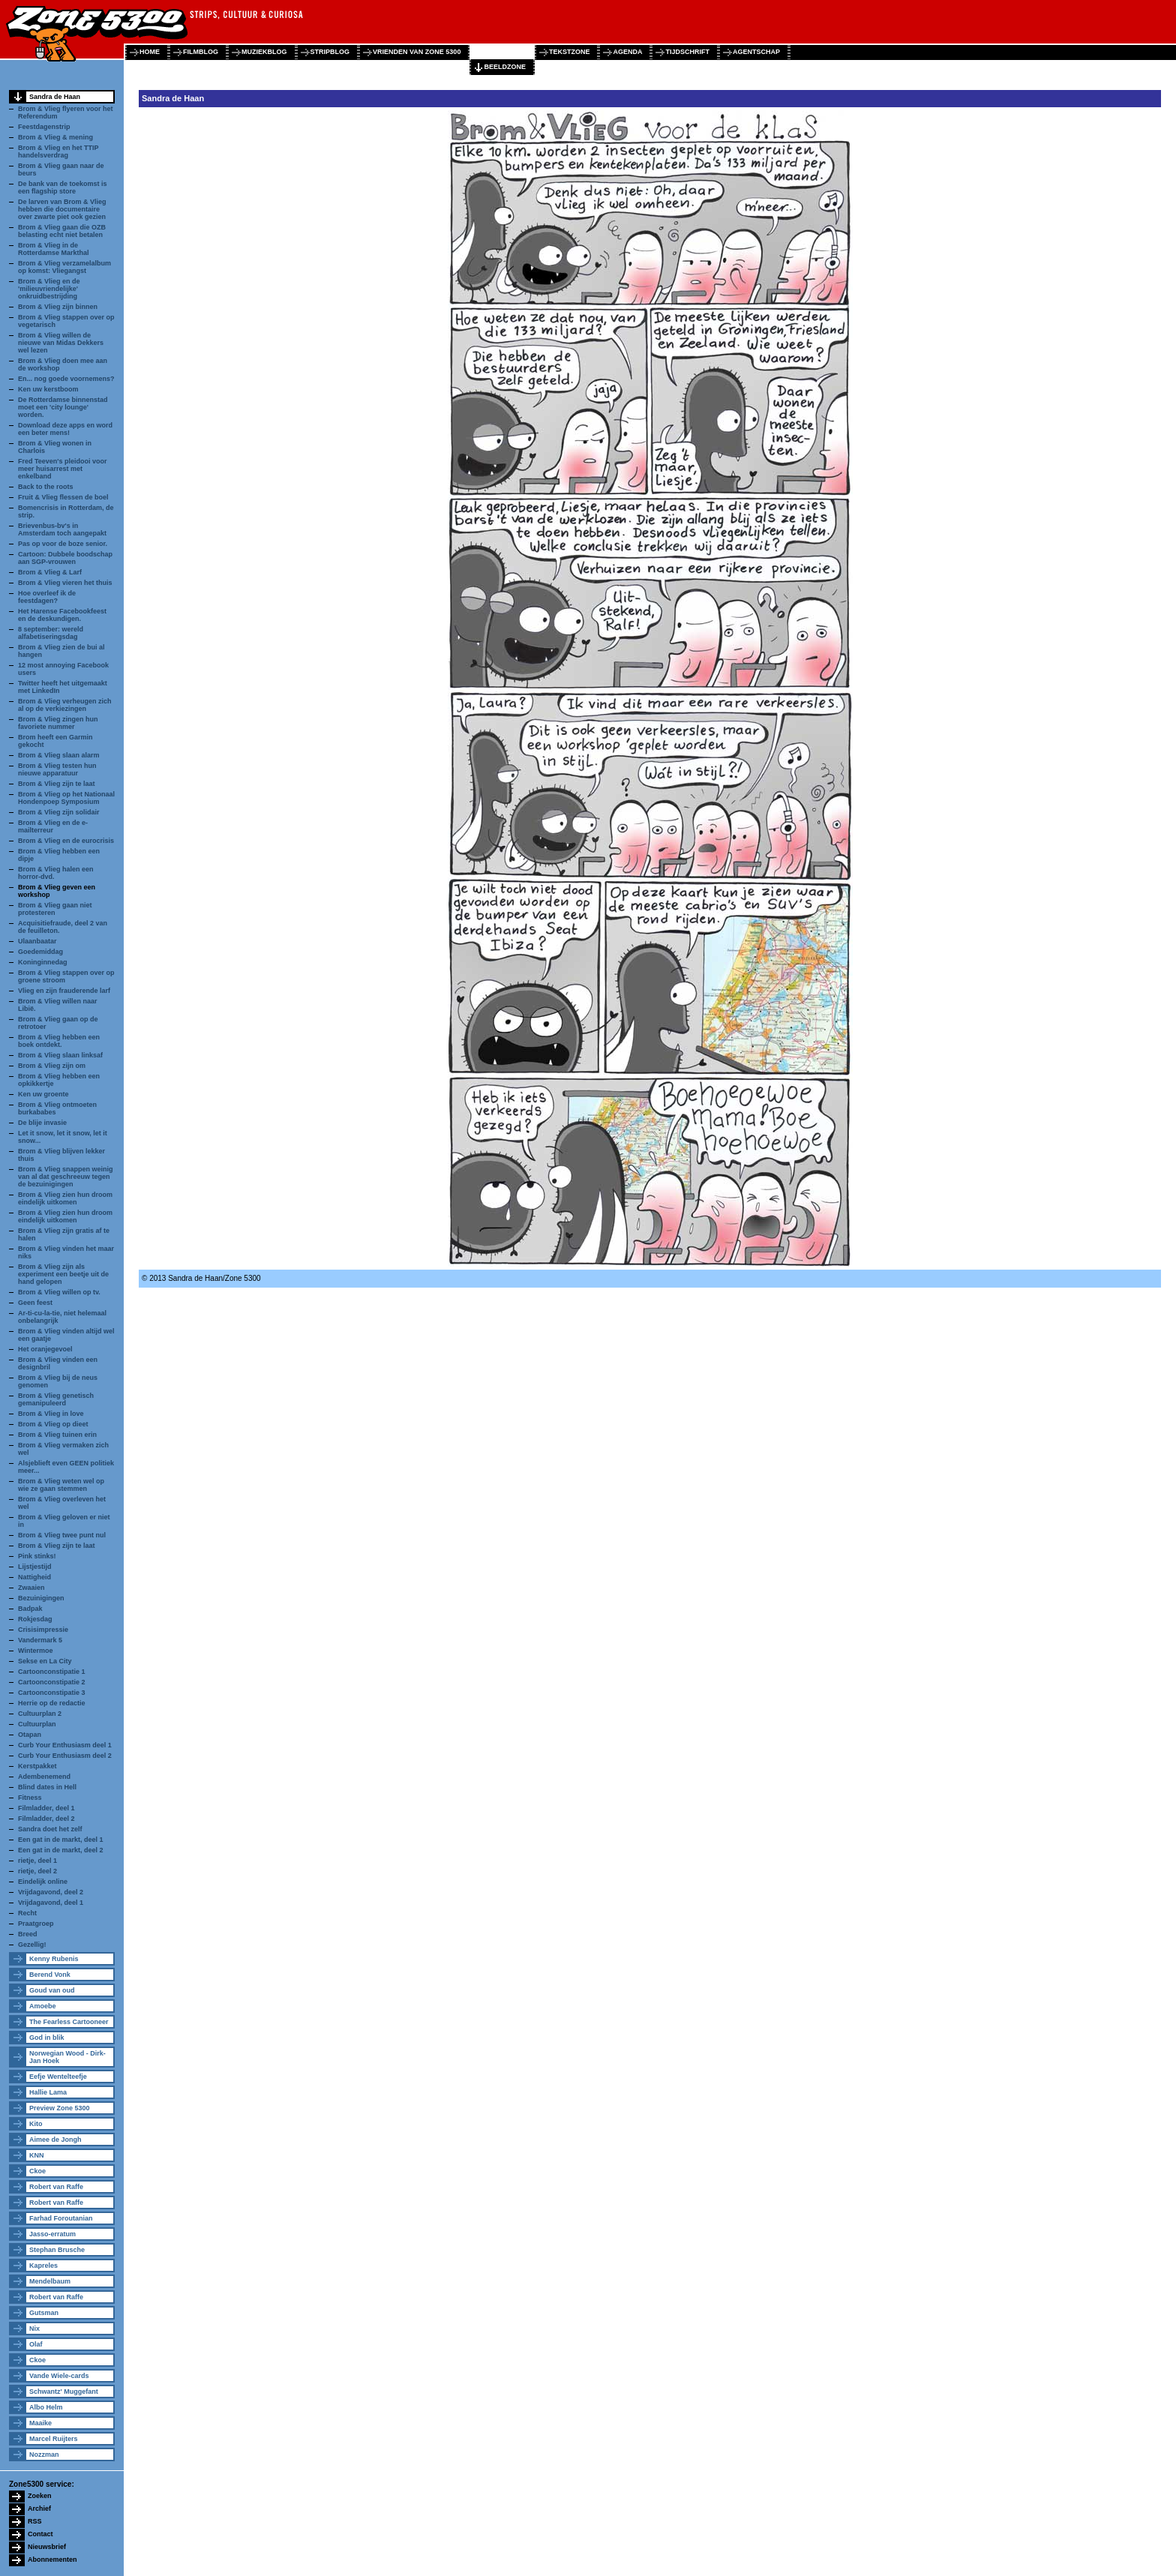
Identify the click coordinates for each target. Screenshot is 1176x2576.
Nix (34, 2328)
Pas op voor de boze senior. (62, 543)
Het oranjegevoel (45, 1349)
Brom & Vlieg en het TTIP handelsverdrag (58, 151)
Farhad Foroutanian (61, 2218)
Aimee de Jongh (55, 2139)
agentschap (756, 51)
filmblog (200, 51)
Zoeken (40, 2496)
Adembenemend (44, 1776)
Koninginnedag (43, 962)
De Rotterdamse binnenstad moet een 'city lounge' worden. (63, 407)
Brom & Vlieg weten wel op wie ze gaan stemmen (61, 1484)
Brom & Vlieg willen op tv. (59, 1292)
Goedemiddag (40, 951)
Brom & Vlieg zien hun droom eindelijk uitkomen (65, 1198)
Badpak (30, 1608)
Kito (36, 2124)
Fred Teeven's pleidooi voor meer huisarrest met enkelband (62, 468)
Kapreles (43, 2265)
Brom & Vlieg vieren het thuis (65, 582)
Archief (39, 2508)
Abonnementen (52, 2559)
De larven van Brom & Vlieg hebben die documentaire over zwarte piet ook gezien (62, 209)
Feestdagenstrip (44, 126)
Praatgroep (36, 1923)
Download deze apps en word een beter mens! (65, 428)
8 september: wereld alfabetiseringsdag (50, 632)
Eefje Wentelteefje (58, 2076)
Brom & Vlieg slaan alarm (59, 755)
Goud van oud (52, 1990)
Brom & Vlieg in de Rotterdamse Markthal (53, 248)
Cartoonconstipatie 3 (52, 1692)
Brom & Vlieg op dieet (53, 1424)
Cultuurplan (37, 1724)
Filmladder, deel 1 (46, 1808)
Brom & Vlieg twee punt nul (62, 1535)
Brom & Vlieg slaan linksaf (60, 1055)
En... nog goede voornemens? (66, 378)
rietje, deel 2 (37, 1871)
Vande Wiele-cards (58, 2376)
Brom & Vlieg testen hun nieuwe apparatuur (57, 769)
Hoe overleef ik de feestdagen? (47, 596)
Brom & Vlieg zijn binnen (58, 306)
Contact (40, 2534)
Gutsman (43, 2313)
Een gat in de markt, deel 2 (61, 1850)
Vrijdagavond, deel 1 (50, 1902)
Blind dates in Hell (47, 1787)
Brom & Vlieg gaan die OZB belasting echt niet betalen (62, 230)
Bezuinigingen (41, 1598)
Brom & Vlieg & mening (55, 137)
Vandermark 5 (40, 1640)
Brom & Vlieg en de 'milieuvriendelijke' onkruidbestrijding (49, 288)
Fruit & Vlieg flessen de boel (63, 497)
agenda (627, 51)
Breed (28, 1934)
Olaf (36, 2344)
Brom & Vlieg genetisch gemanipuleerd (56, 1399)
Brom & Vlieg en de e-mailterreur (53, 826)
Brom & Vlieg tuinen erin (57, 1434)
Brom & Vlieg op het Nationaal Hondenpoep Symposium (66, 797)
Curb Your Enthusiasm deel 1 (65, 1745)
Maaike (40, 2423)
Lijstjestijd (35, 1566)
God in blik (46, 2037)
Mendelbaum (49, 2281)
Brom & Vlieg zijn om (52, 1065)
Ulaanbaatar (37, 941)
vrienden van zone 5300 (416, 51)
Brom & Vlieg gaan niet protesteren (55, 908)
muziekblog (264, 51)
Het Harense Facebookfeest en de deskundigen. (62, 614)
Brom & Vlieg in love (51, 1413)
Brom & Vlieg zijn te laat (56, 783)
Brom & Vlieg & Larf (50, 572)
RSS (35, 2521)
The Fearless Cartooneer (69, 2022)
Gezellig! (32, 1944)
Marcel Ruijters (53, 2439)
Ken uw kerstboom (48, 389)
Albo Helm (46, 2407)
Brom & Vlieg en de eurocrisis (66, 840)
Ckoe (37, 2171)
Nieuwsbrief (47, 2547)
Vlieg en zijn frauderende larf (64, 990)
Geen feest (35, 1302)
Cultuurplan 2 (40, 1713)
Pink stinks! (37, 1556)
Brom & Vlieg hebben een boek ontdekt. (59, 1040)
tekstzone (569, 51)
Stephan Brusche (57, 2250)
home (150, 51)
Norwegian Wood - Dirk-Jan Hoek (67, 2057)
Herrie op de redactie (52, 1703)
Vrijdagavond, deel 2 (50, 1892)
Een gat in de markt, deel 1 (61, 1839)
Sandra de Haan (54, 96)
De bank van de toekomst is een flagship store (62, 187)
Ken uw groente (43, 1094)
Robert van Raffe (56, 2187)
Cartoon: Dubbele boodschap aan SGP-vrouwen (65, 557)
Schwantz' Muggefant (63, 2391)
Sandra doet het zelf (50, 1829)
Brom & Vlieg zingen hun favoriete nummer (58, 722)
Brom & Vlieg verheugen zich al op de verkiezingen (65, 704)
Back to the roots (46, 486)
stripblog (330, 51)
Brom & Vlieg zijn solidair (59, 812)
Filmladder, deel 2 (46, 1818)
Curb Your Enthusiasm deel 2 (65, 1755)
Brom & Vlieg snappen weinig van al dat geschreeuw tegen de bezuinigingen (65, 1176)
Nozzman (44, 2454)
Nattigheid (34, 1577)
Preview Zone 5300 (59, 2108)
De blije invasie (42, 1122)
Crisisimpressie (43, 1629)
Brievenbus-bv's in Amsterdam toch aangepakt (62, 529)
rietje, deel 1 (37, 1860)
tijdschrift (687, 51)
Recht (27, 1913)
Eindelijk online (43, 1881)
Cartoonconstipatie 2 (52, 1682)
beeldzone (505, 66)
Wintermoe (35, 1650)
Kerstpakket (37, 1766)
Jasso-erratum (52, 2234)
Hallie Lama (48, 2092)
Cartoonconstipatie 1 (52, 1671)
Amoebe (42, 2006)
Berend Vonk (49, 1974)
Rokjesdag (35, 1619)
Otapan (29, 1734)
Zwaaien (31, 1587)
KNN (36, 2155)
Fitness (30, 1797)
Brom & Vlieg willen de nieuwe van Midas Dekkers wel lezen (61, 342)
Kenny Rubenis (54, 1959)
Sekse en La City (45, 1661)
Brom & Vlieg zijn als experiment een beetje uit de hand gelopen (63, 1274)
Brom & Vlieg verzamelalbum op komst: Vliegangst (64, 266)
